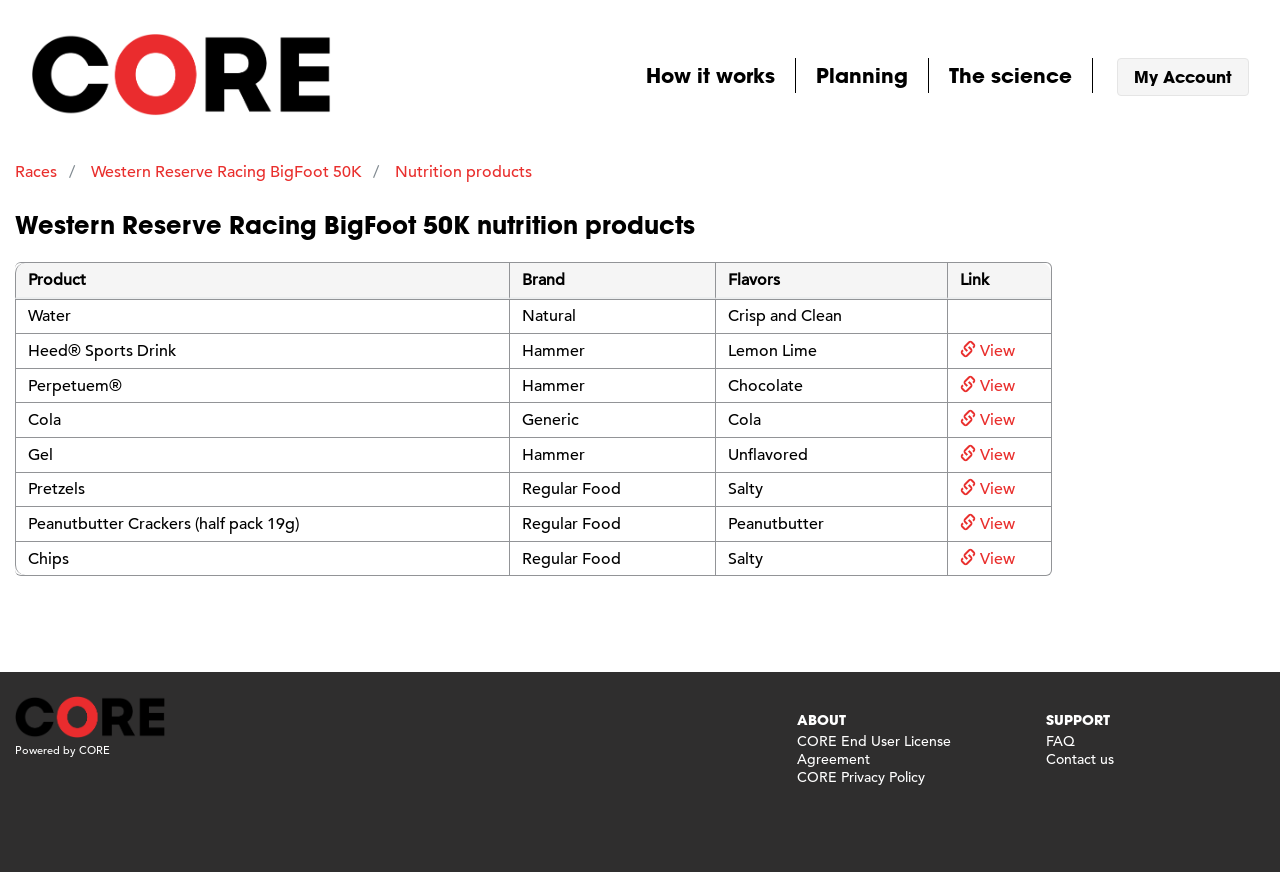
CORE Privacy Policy (861, 777)
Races (36, 172)
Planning (862, 75)
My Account (1183, 76)
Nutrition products (463, 172)
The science (1010, 75)
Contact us (1080, 759)
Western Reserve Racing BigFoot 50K (226, 172)
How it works (710, 75)
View (987, 351)
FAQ (1060, 741)
